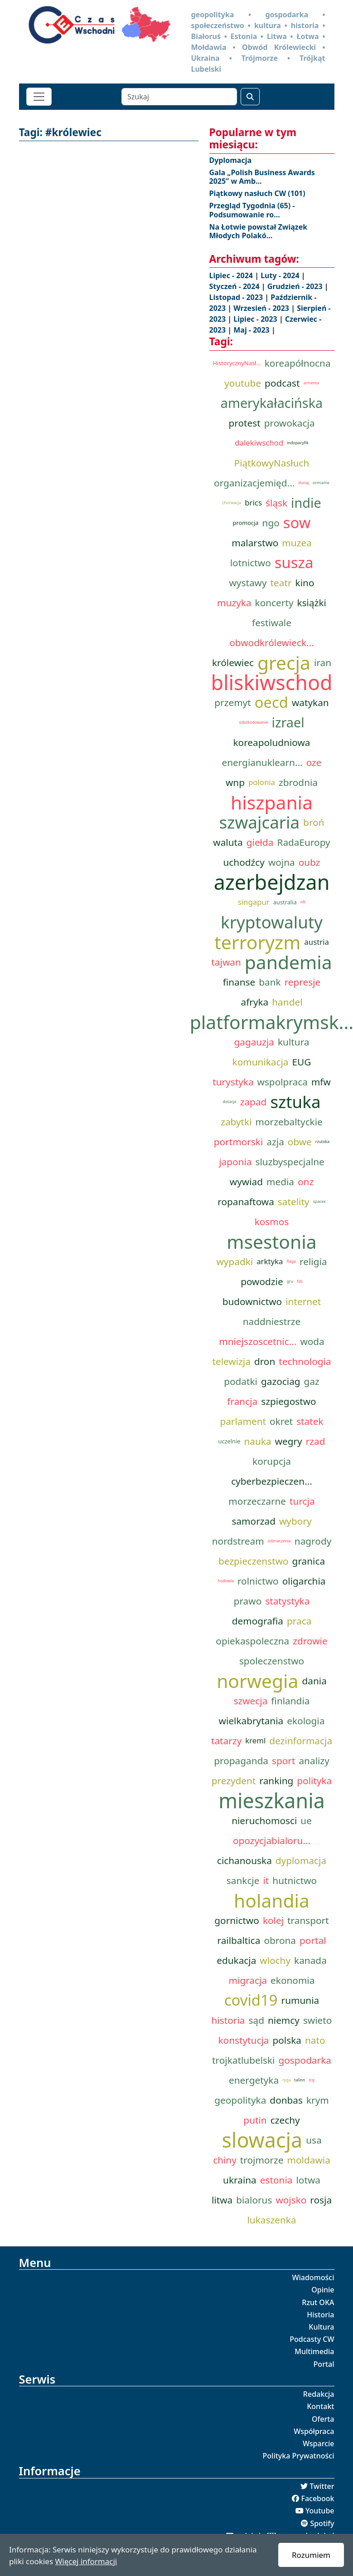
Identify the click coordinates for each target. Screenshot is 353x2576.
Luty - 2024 (281, 275)
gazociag (280, 1381)
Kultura (321, 2327)
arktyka (269, 1261)
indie (306, 502)
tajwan (226, 962)
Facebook (317, 2498)
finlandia (290, 1700)
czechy (285, 2120)
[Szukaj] (179, 96)
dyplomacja (301, 1860)
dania (314, 1680)
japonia (235, 1161)
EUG (301, 1061)
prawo (248, 1601)
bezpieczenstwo (253, 1561)
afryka (254, 1002)
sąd (256, 2020)
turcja (302, 1501)
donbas (286, 2100)
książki (311, 602)
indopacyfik (298, 443)
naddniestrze (272, 1321)
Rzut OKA (318, 2302)
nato (315, 2040)
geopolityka (240, 2100)
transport (308, 1920)
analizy (314, 1760)
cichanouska (244, 1860)
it (266, 1880)
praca (299, 1620)
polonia (261, 782)
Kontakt (320, 2406)
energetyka (254, 2080)
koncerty (274, 602)
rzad (315, 1441)
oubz (309, 862)
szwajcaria (259, 822)
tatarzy (226, 1740)
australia (285, 902)
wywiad (246, 1181)
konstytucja (243, 2040)
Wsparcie (318, 2443)
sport (283, 1760)
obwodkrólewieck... (271, 642)
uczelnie (229, 1441)
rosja (321, 2199)
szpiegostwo (288, 1401)
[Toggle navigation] (39, 97)
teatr (281, 582)
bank (269, 982)
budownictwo (252, 1301)
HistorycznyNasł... (237, 363)
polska (286, 2040)
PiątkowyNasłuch (271, 462)
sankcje (243, 1880)
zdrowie (310, 1640)
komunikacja (260, 1061)
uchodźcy (243, 862)
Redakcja (318, 2394)
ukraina (239, 2180)
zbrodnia (298, 782)
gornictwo (236, 1920)
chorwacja (231, 502)
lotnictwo (250, 562)
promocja (246, 523)
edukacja (236, 1960)
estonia (276, 2180)
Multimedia (314, 2351)
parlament (243, 1421)
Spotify (322, 2523)
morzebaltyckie (289, 1121)
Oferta (323, 2419)
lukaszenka (271, 2219)
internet (303, 1301)
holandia (271, 1900)
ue (306, 1820)
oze (314, 762)
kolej (273, 1920)
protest (244, 423)
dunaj (303, 483)
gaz (311, 1381)
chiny (225, 2160)
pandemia (288, 962)
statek (309, 1421)
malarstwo (255, 542)
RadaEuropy (303, 842)
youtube (242, 383)
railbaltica (238, 1940)
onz (306, 1181)
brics (253, 502)
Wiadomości (313, 2277)
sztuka (295, 1102)
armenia (311, 383)
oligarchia (304, 1581)
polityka (314, 1780)
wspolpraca (282, 1081)
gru (290, 1281)
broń (313, 822)
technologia (305, 1361)
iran (322, 662)
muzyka (234, 602)
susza (294, 563)
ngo (271, 522)
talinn (300, 2080)
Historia (320, 2315)
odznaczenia (279, 1541)
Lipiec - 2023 (256, 319)
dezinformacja (300, 1740)
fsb (300, 1281)
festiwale (271, 622)
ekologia (305, 1720)
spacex (319, 1201)
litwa (222, 2199)
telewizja (231, 1361)
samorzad (253, 1521)
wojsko (291, 2199)
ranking (276, 1780)
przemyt (232, 702)
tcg (311, 2080)
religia (313, 1261)
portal (313, 1940)
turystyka (233, 1081)
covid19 (251, 2000)
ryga (286, 2080)
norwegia (257, 1681)
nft (303, 902)
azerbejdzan (272, 882)
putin (254, 2120)
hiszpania (272, 802)
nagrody (313, 1541)
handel (287, 1002)
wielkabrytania (251, 1720)
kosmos (272, 1221)
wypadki (234, 1261)
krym (317, 2100)
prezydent (234, 1780)
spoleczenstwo (271, 1660)
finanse (239, 982)
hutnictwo (294, 1880)
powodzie (262, 1281)
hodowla (225, 1581)
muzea (296, 542)
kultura (293, 1041)
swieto (317, 2020)
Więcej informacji (86, 2561)
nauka (257, 1441)
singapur (254, 902)
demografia (257, 1620)
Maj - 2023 (252, 330)
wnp (235, 782)
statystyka (287, 1601)
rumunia (300, 2000)
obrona (280, 1940)
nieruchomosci (264, 1820)
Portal (324, 2364)
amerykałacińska (272, 403)
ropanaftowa (246, 1201)
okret (281, 1421)
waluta (227, 842)
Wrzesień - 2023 (262, 308)
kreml (255, 1740)
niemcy (284, 2020)
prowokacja (289, 423)
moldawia (308, 2160)
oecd (271, 702)
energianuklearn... (262, 762)
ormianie (321, 483)
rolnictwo (258, 1581)
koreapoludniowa (271, 742)
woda (312, 1341)
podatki (240, 1381)
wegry (288, 1441)
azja (275, 1141)
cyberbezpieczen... (271, 1481)
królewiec (233, 662)
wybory (295, 1521)
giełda (260, 842)
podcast (282, 383)
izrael (288, 722)
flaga (291, 1261)
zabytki (236, 1121)
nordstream (238, 1541)
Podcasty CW (312, 2339)
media (280, 1181)
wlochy (275, 1960)
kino (304, 582)
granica (308, 1561)
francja (242, 1401)
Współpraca (314, 2431)
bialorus (254, 2199)
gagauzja (254, 1041)
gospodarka (304, 2060)
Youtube (319, 2511)
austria (316, 942)
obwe (300, 1141)
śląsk (276, 502)
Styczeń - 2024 (235, 286)
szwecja (251, 1700)
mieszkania (271, 1801)
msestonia (271, 1241)
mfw (321, 1081)
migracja (248, 1980)
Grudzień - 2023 (295, 286)
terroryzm (257, 942)
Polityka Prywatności (298, 2456)
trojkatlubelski (243, 2060)
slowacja (262, 2140)
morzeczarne (257, 1501)
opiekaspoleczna (252, 1640)
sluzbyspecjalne (289, 1161)
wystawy (248, 582)
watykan (310, 702)
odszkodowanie (253, 722)
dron (264, 1361)
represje (303, 982)
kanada (310, 1960)
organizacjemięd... (254, 482)
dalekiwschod (259, 442)
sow (297, 523)
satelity (293, 1201)
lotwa (308, 2180)
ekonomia (292, 1980)
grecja (283, 662)
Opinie (322, 2290)
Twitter (321, 2486)
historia (228, 2020)
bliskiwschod (271, 682)
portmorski (238, 1141)
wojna (281, 862)
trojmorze (262, 2160)
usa (313, 2140)
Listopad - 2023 (237, 297)
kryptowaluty (272, 922)
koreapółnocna (298, 363)
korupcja (271, 1461)
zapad (253, 1101)
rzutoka (322, 1141)
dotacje (229, 1101)
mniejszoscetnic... (257, 1341)
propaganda (241, 1760)
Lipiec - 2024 (232, 275)
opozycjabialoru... (271, 1840)
